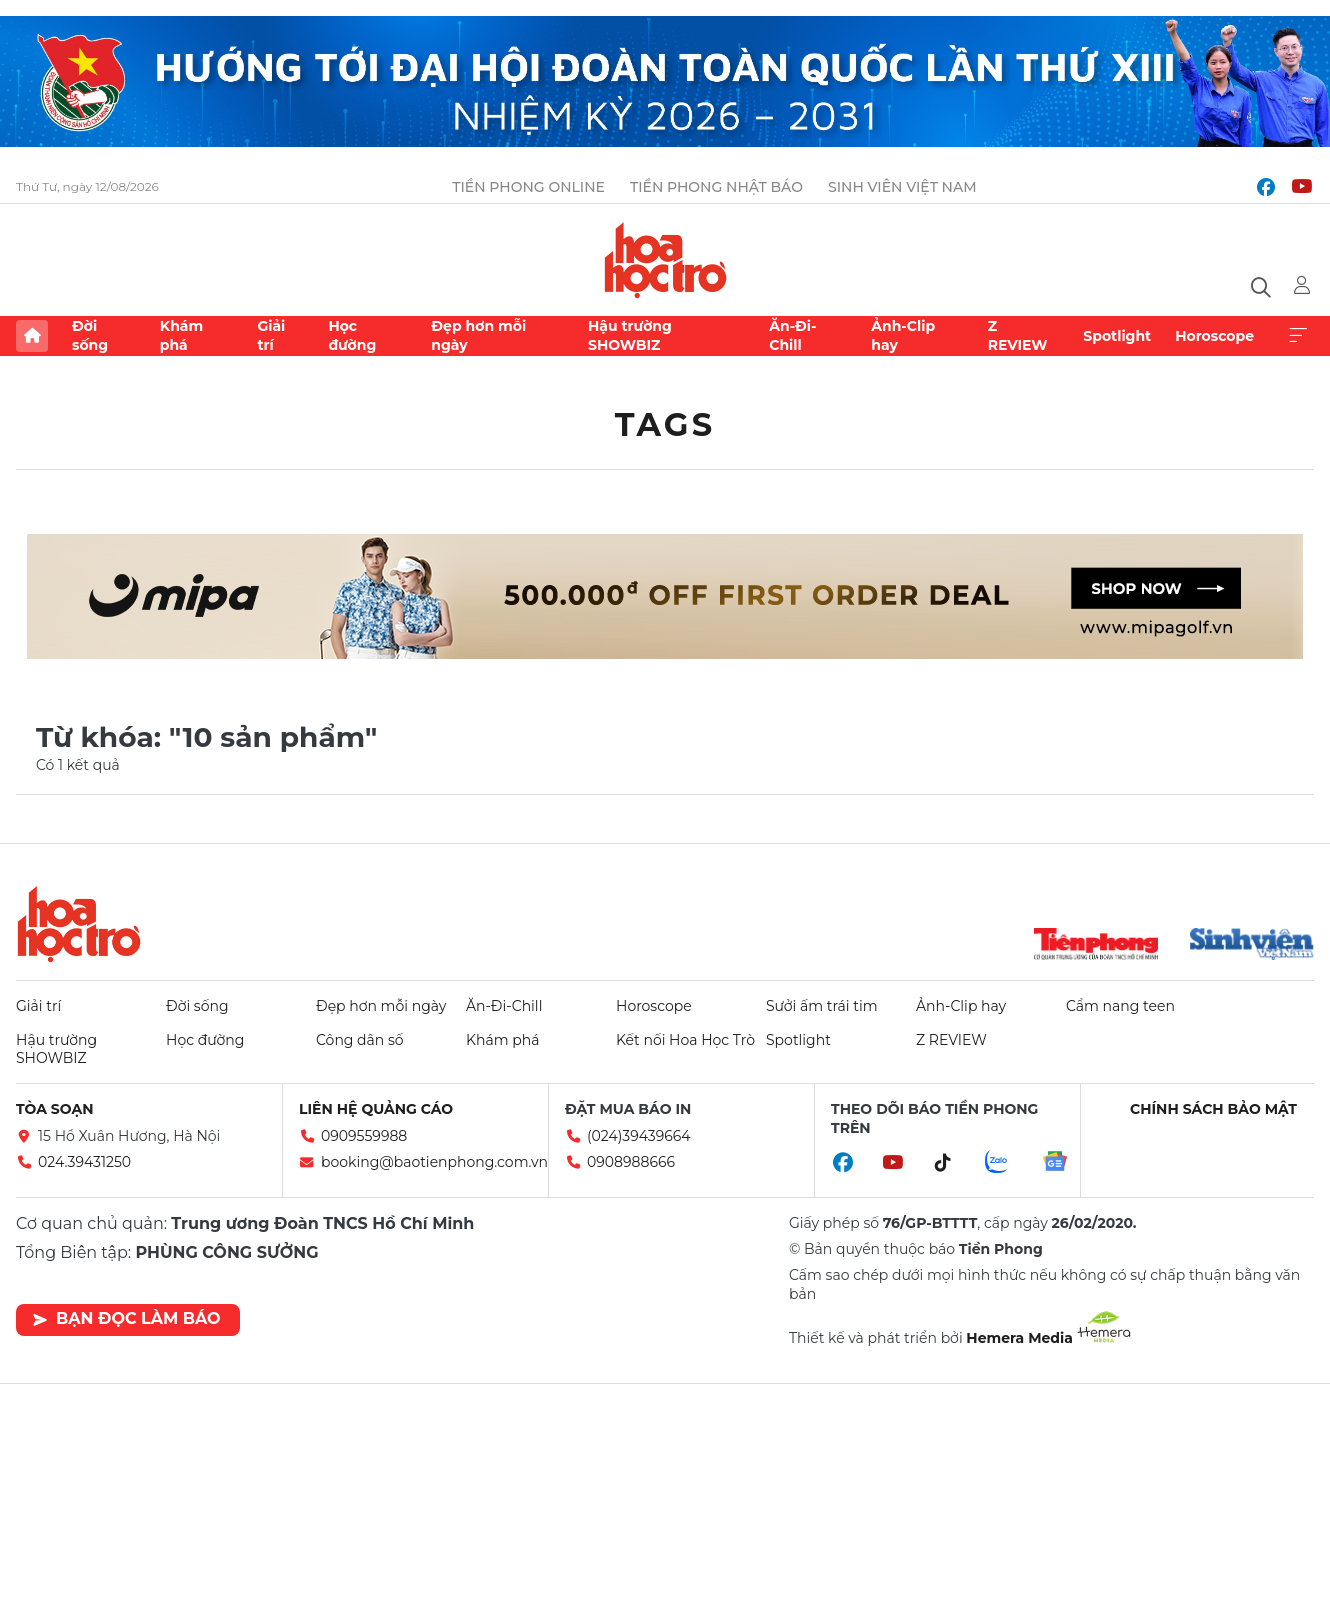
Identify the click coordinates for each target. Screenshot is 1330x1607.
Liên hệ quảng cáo (376, 1109)
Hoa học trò (79, 924)
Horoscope (1214, 336)
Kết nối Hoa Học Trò (685, 1040)
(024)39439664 (639, 1136)
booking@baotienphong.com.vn (434, 1162)
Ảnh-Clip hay (903, 335)
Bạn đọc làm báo (126, 1318)
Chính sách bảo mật (1213, 1109)
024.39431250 (84, 1162)
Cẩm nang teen (1120, 1006)
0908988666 (631, 1162)
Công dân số (360, 1040)
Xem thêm (1298, 336)
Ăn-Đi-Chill (792, 335)
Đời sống (90, 335)
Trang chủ (32, 336)
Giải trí (271, 335)
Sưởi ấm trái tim (822, 1006)
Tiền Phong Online (528, 187)
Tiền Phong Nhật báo (716, 187)
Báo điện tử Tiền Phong (665, 260)
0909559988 (364, 1136)
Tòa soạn (55, 1109)
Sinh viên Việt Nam (902, 187)
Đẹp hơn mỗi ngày (478, 335)
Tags (665, 424)
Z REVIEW (1018, 335)
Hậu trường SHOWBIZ (630, 335)
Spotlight (1117, 336)
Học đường (352, 335)
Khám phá (181, 335)
